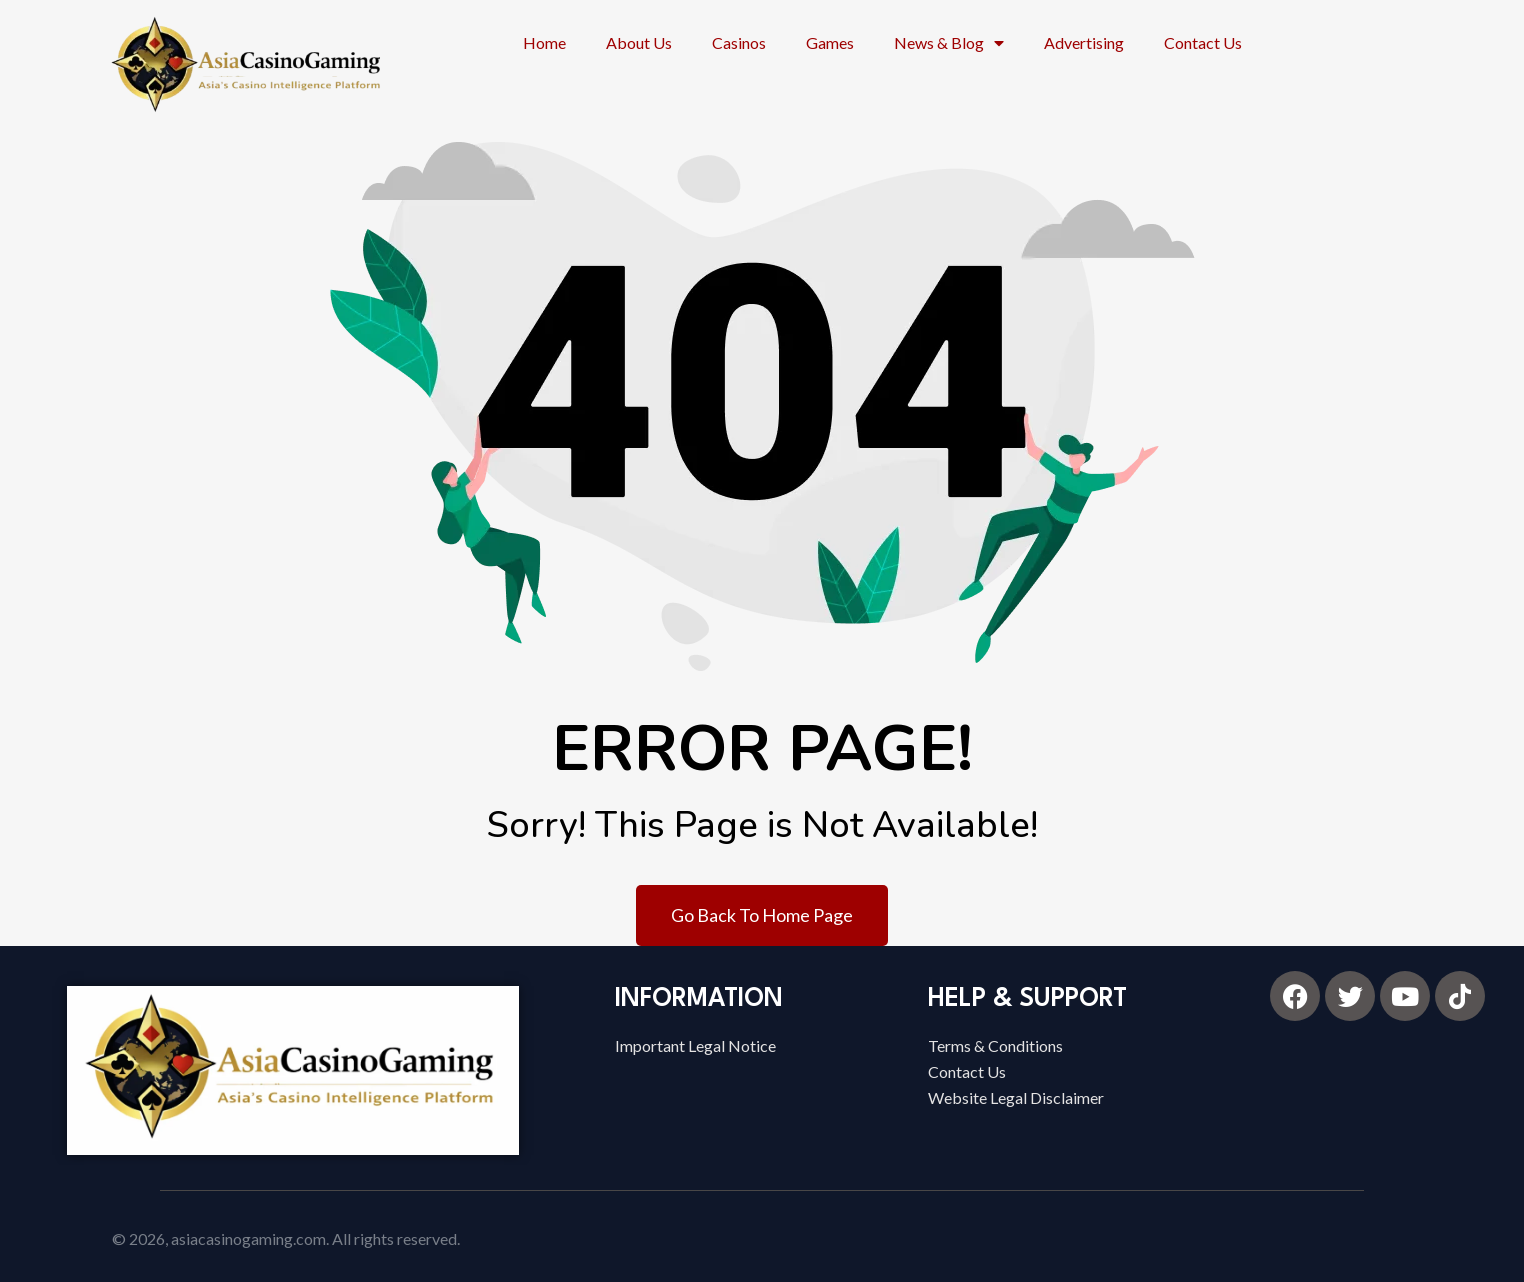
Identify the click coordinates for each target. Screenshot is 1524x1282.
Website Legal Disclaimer (1016, 1097)
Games (830, 42)
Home (544, 42)
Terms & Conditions (995, 1045)
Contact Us (1203, 42)
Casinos (739, 42)
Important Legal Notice (695, 1045)
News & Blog (949, 43)
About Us (639, 42)
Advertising (1084, 42)
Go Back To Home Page (762, 915)
